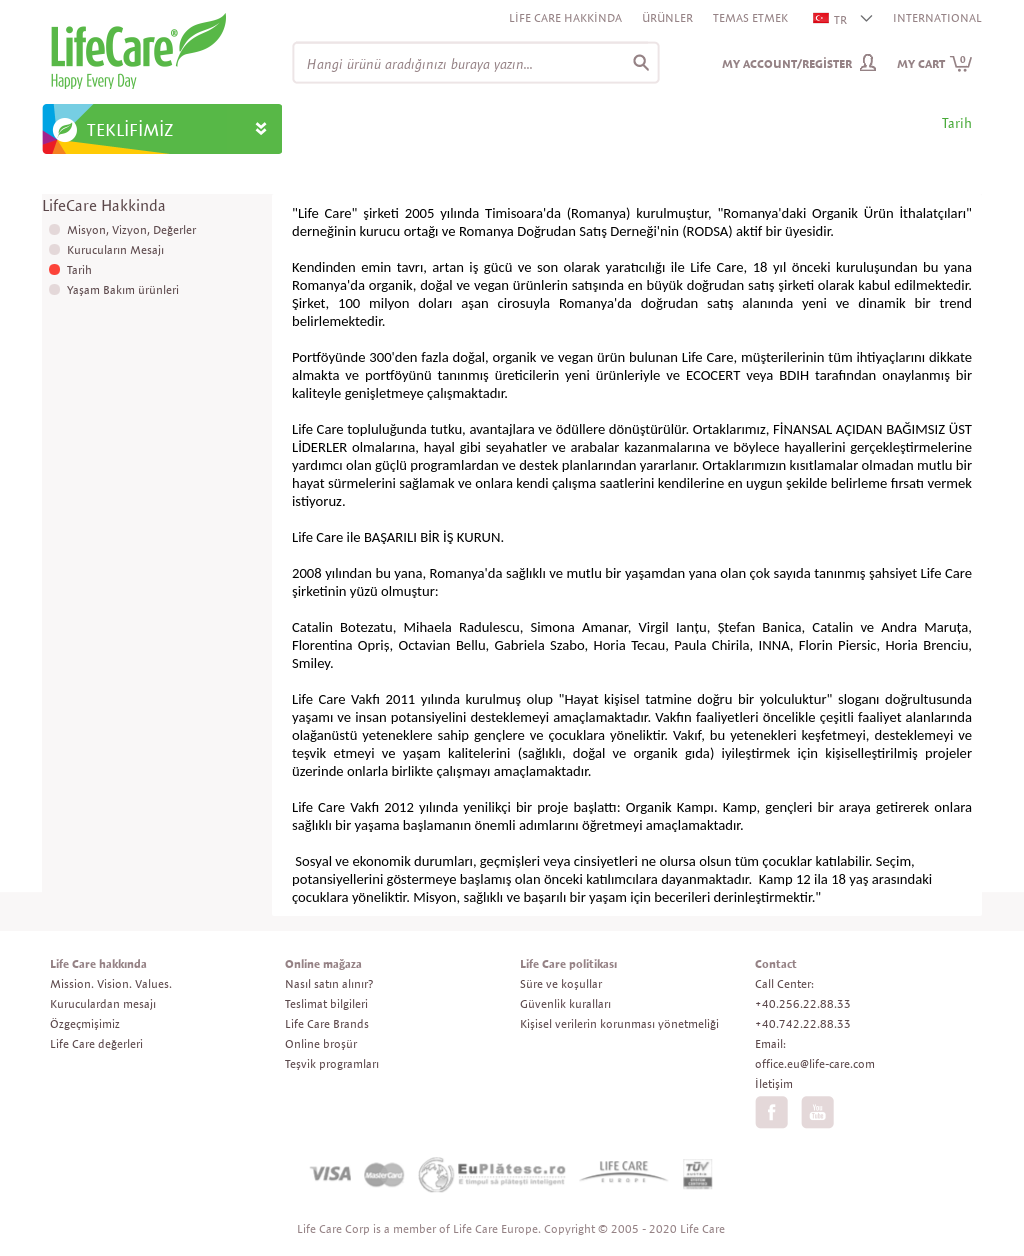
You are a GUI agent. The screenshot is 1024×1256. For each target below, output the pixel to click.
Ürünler (667, 17)
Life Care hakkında (98, 963)
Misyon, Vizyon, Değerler (131, 229)
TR (831, 19)
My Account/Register (787, 63)
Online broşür (321, 1043)
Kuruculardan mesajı (103, 1003)
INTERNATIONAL (937, 17)
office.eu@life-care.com (815, 1063)
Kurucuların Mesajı (115, 249)
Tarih (79, 269)
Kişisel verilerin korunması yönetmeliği (619, 1023)
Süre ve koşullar (561, 983)
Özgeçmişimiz (85, 1023)
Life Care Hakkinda (565, 17)
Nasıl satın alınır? (329, 983)
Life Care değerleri (96, 1043)
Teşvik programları (332, 1063)
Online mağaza (323, 963)
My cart (935, 63)
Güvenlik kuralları (565, 1003)
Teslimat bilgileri (326, 1003)
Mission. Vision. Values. (111, 983)
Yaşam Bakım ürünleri (123, 289)
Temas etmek (750, 17)
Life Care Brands (327, 1023)
